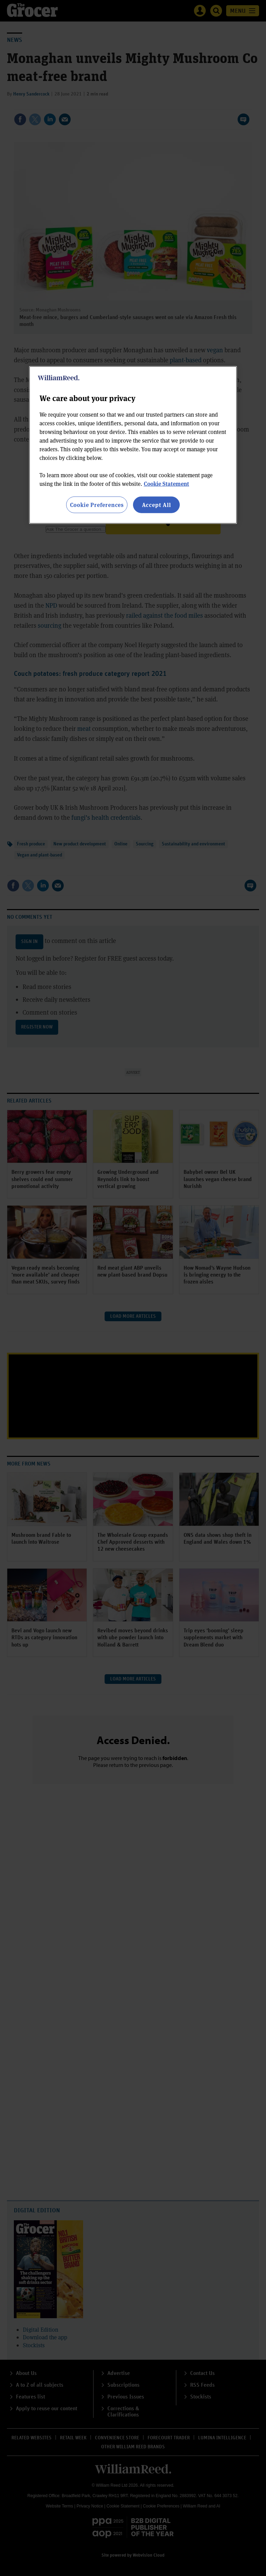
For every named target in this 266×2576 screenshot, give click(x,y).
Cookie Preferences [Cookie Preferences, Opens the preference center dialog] (97, 504)
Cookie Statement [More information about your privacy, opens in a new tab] (166, 483)
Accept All (156, 504)
